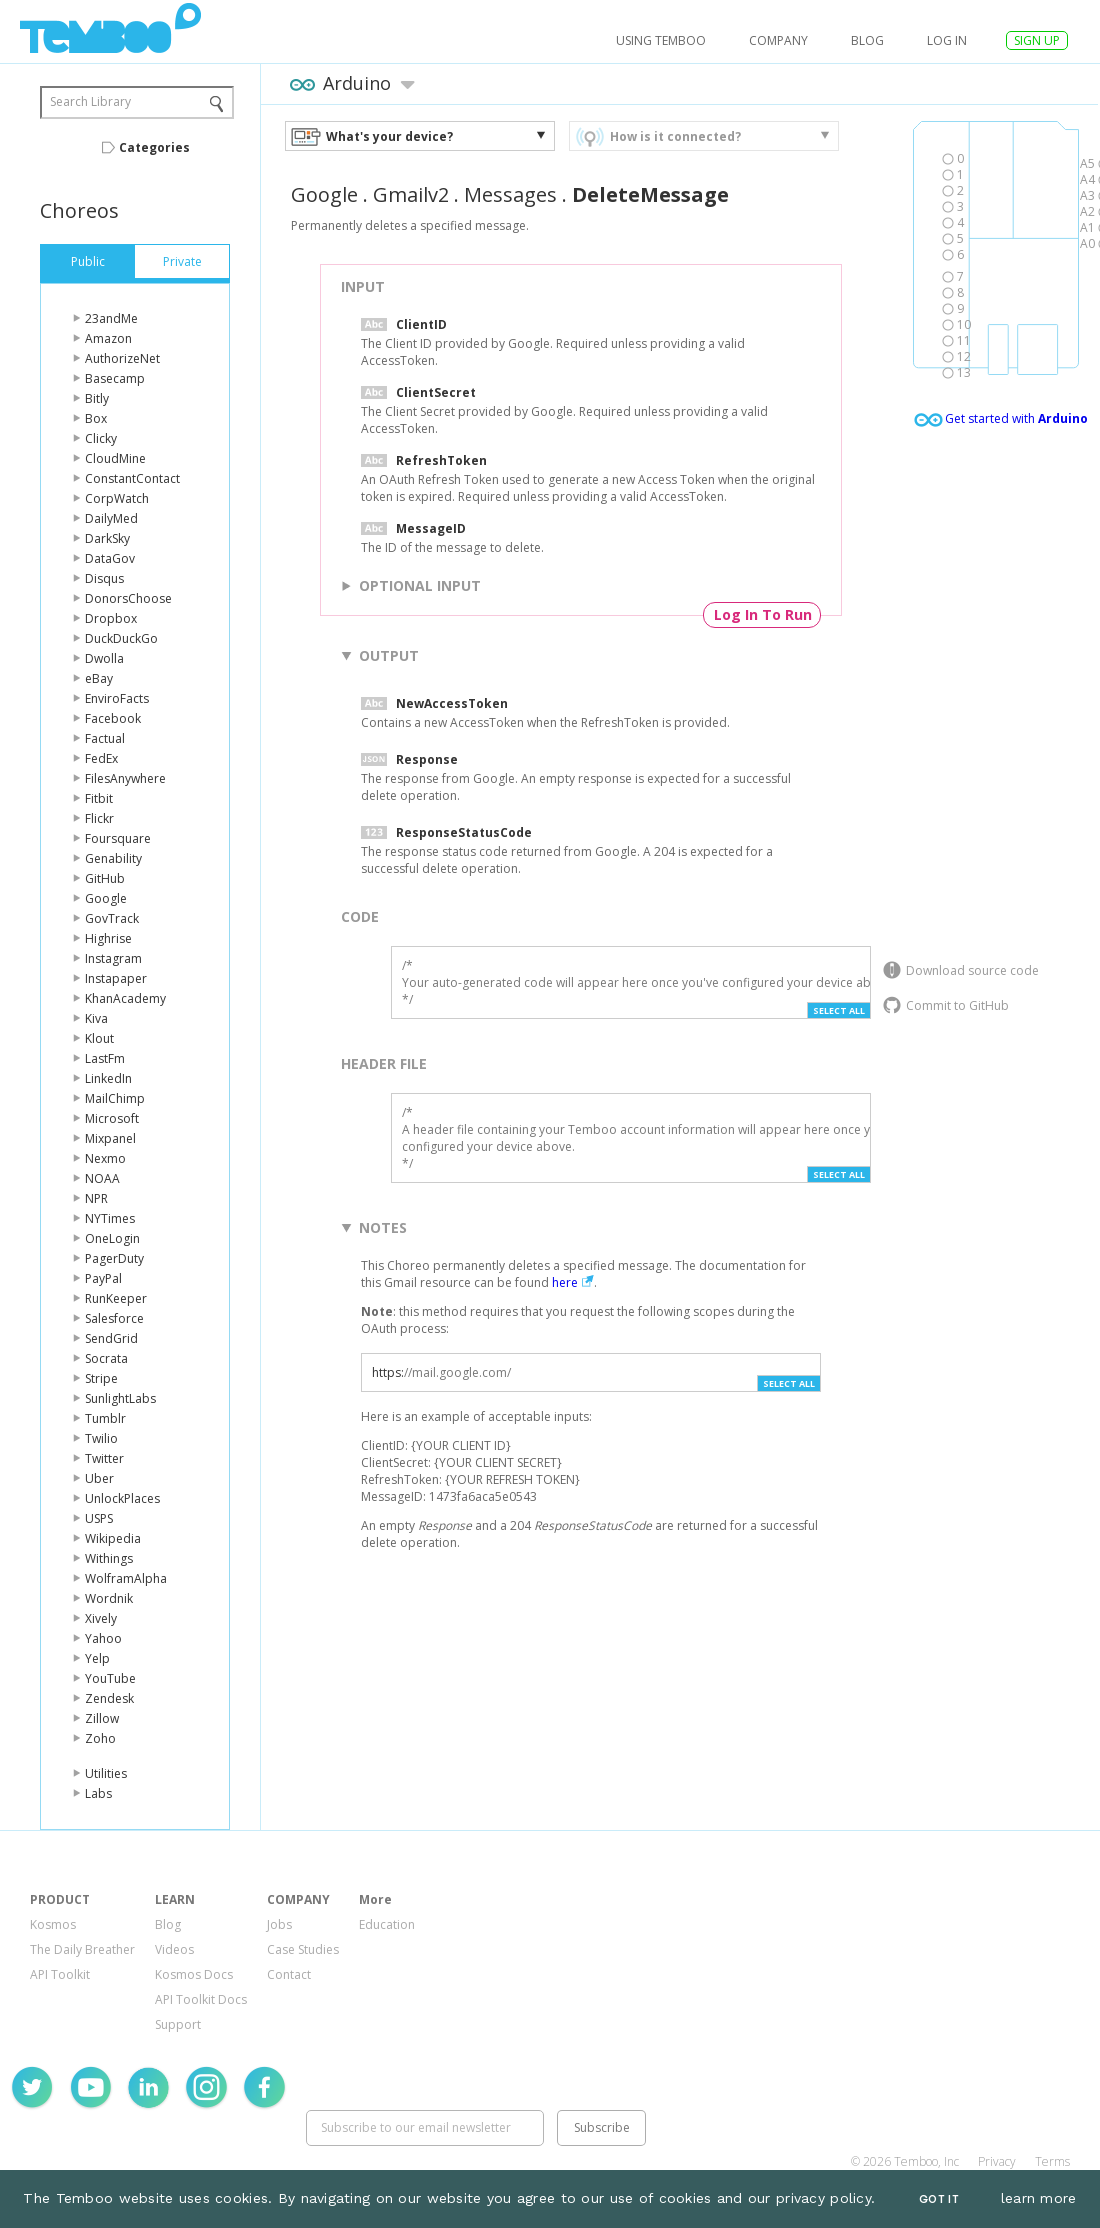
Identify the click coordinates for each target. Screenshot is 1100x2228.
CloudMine (115, 458)
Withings (109, 1558)
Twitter (104, 1458)
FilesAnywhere (125, 778)
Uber (99, 1478)
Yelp (97, 1658)
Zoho (100, 1738)
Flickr (99, 818)
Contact (289, 1974)
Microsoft (112, 1118)
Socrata (106, 1358)
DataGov (110, 558)
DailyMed (111, 518)
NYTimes (110, 1218)
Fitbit (99, 798)
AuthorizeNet (122, 358)
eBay (99, 678)
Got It (939, 2199)
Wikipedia (113, 1538)
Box (96, 418)
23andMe (111, 318)
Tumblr (105, 1418)
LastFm (105, 1058)
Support (178, 2024)
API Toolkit (60, 1974)
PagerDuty (114, 1258)
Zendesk (109, 1698)
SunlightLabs (120, 1398)
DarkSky (107, 538)
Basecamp (115, 378)
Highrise (108, 938)
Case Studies (303, 1949)
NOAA (102, 1178)
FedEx (101, 758)
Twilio (101, 1438)
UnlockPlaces (122, 1498)
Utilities (106, 1773)
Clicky (101, 438)
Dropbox (111, 618)
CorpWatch (117, 498)
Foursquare (118, 838)
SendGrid (111, 1338)
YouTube (110, 1678)
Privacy (997, 2161)
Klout (99, 1038)
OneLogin (112, 1238)
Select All (839, 1010)
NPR (96, 1198)
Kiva (96, 1018)
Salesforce (114, 1318)
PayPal (103, 1278)
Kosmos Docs (194, 1974)
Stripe (101, 1378)
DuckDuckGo (121, 638)
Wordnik (109, 1598)
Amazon (108, 338)
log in (947, 40)
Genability (113, 858)
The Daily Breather (82, 1949)
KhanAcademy (125, 998)
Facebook (113, 718)
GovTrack (112, 918)
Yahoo (103, 1638)
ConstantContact (132, 478)
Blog (867, 40)
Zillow (102, 1718)
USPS (99, 1518)
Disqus (104, 578)
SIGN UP (1037, 40)
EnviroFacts (117, 698)
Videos (174, 1949)
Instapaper (116, 978)
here (565, 1282)
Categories (154, 147)
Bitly (97, 398)
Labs (98, 1793)
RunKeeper (116, 1298)
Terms (1052, 2161)
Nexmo (105, 1158)
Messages (510, 194)
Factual (105, 738)
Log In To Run (763, 614)
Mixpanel (110, 1138)
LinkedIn (108, 1078)
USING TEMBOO (661, 40)
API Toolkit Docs (201, 1999)
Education (387, 1924)
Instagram (113, 958)
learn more (1039, 2198)
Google (106, 898)
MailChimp (115, 1098)
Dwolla (104, 658)
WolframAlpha (126, 1578)
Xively (101, 1618)
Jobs (279, 1924)
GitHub (105, 878)
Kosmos (53, 1924)
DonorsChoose (128, 598)
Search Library (90, 101)
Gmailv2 (411, 194)
